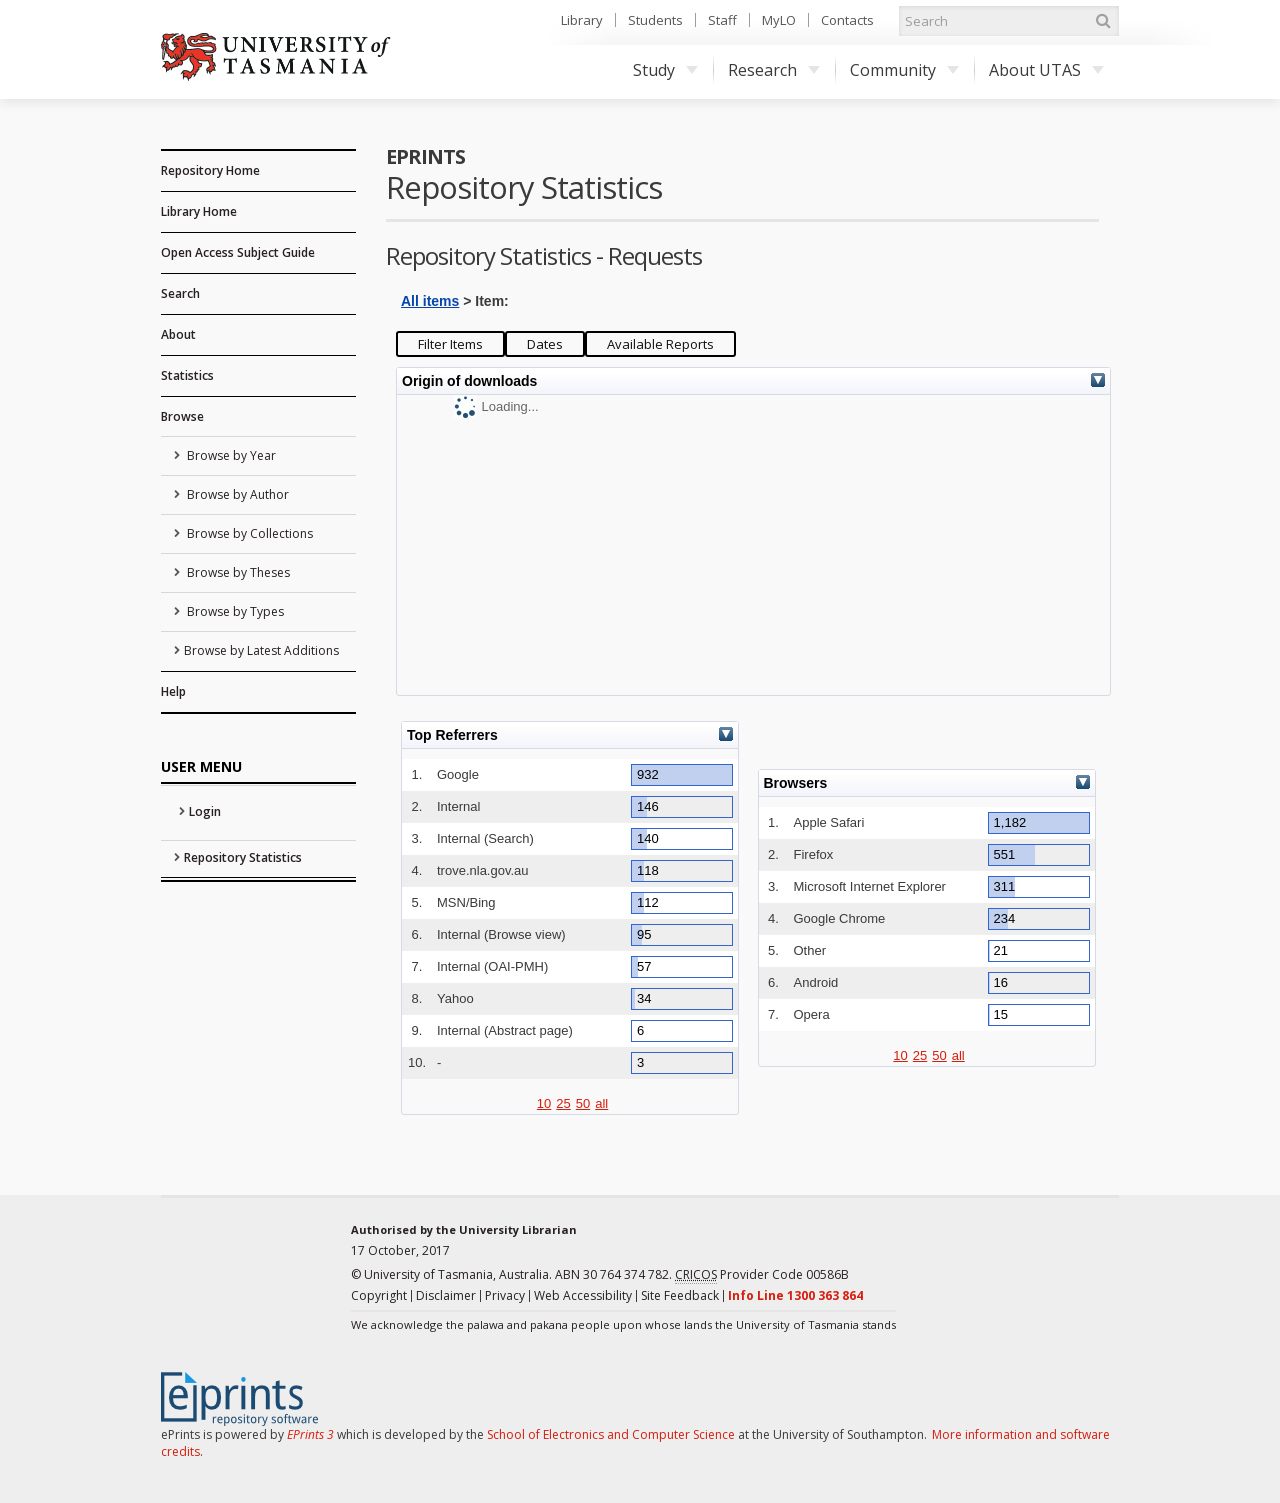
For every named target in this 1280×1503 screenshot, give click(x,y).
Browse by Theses (237, 572)
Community (904, 70)
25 (563, 1103)
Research (774, 70)
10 (544, 1103)
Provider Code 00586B (762, 1275)
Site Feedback (680, 1295)
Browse (182, 416)
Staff (722, 20)
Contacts (847, 20)
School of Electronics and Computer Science (611, 1434)
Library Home (199, 211)
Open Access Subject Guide (238, 252)
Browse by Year (230, 455)
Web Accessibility (583, 1295)
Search (180, 293)
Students (655, 20)
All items (430, 301)
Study (665, 70)
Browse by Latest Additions (261, 650)
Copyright (379, 1295)
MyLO (779, 20)
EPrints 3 (310, 1434)
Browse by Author (236, 494)
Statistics (187, 375)
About (178, 334)
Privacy (505, 1295)
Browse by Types (234, 611)
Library (582, 20)
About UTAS (1046, 70)
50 (583, 1103)
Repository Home (210, 170)
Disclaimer (446, 1295)
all (601, 1103)
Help (173, 691)
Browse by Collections (248, 533)
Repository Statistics (243, 857)
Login (205, 811)
